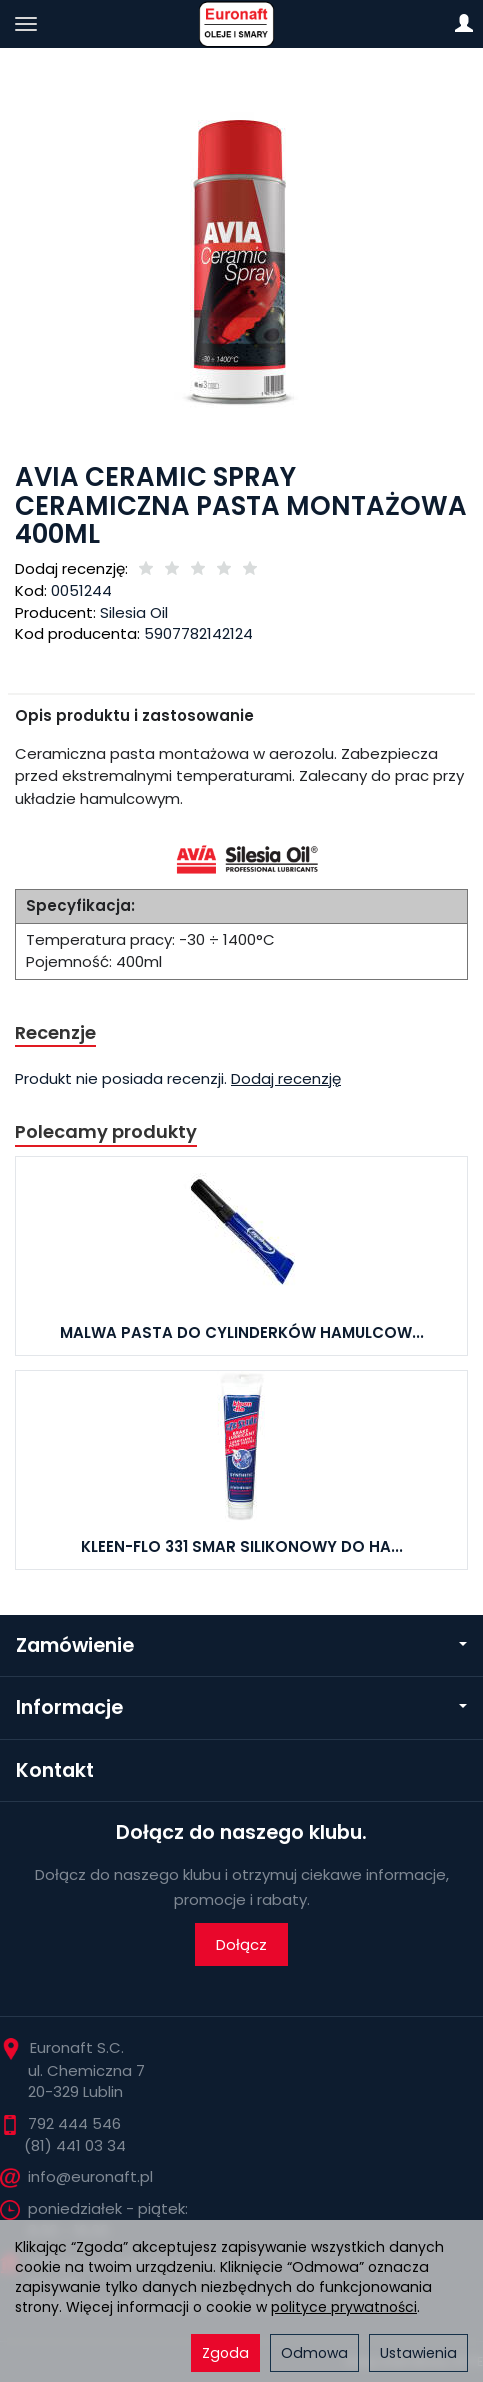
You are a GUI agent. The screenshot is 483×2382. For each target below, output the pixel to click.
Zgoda (225, 2353)
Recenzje (55, 1032)
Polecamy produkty (106, 1131)
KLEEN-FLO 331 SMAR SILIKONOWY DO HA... (242, 1546)
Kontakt (55, 1770)
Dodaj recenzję (286, 1078)
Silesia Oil (134, 612)
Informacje (241, 1707)
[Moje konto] (464, 24)
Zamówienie (241, 1645)
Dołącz (241, 1944)
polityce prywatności (344, 2307)
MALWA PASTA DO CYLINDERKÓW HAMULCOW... (242, 1332)
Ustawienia (418, 2353)
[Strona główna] (241, 24)
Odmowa (314, 2353)
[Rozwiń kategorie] (26, 24)
